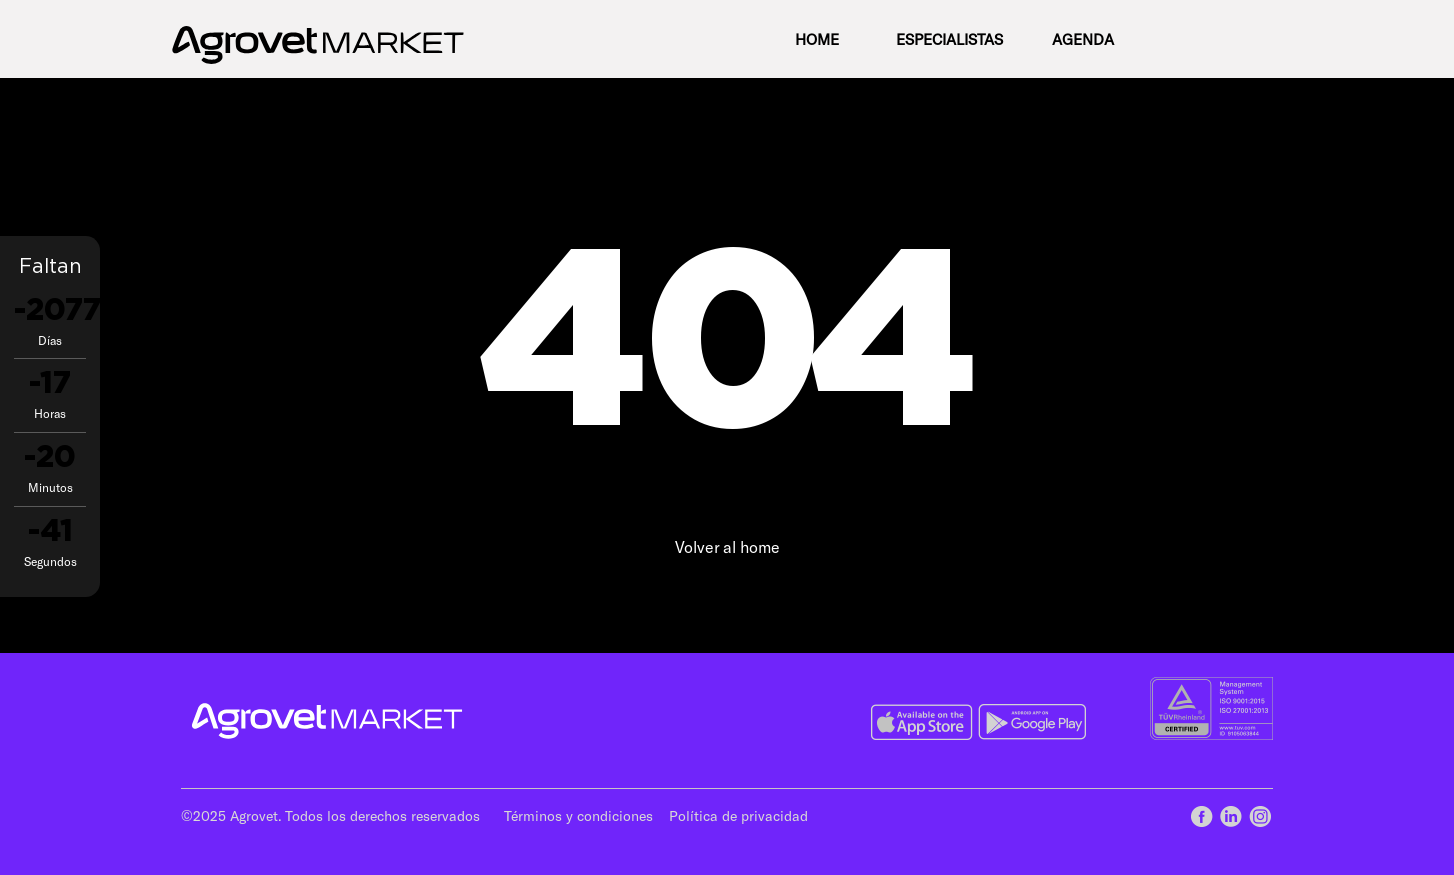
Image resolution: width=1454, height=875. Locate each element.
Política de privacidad (738, 815)
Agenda (1083, 39)
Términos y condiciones (578, 815)
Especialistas (949, 39)
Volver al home (727, 546)
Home (817, 39)
